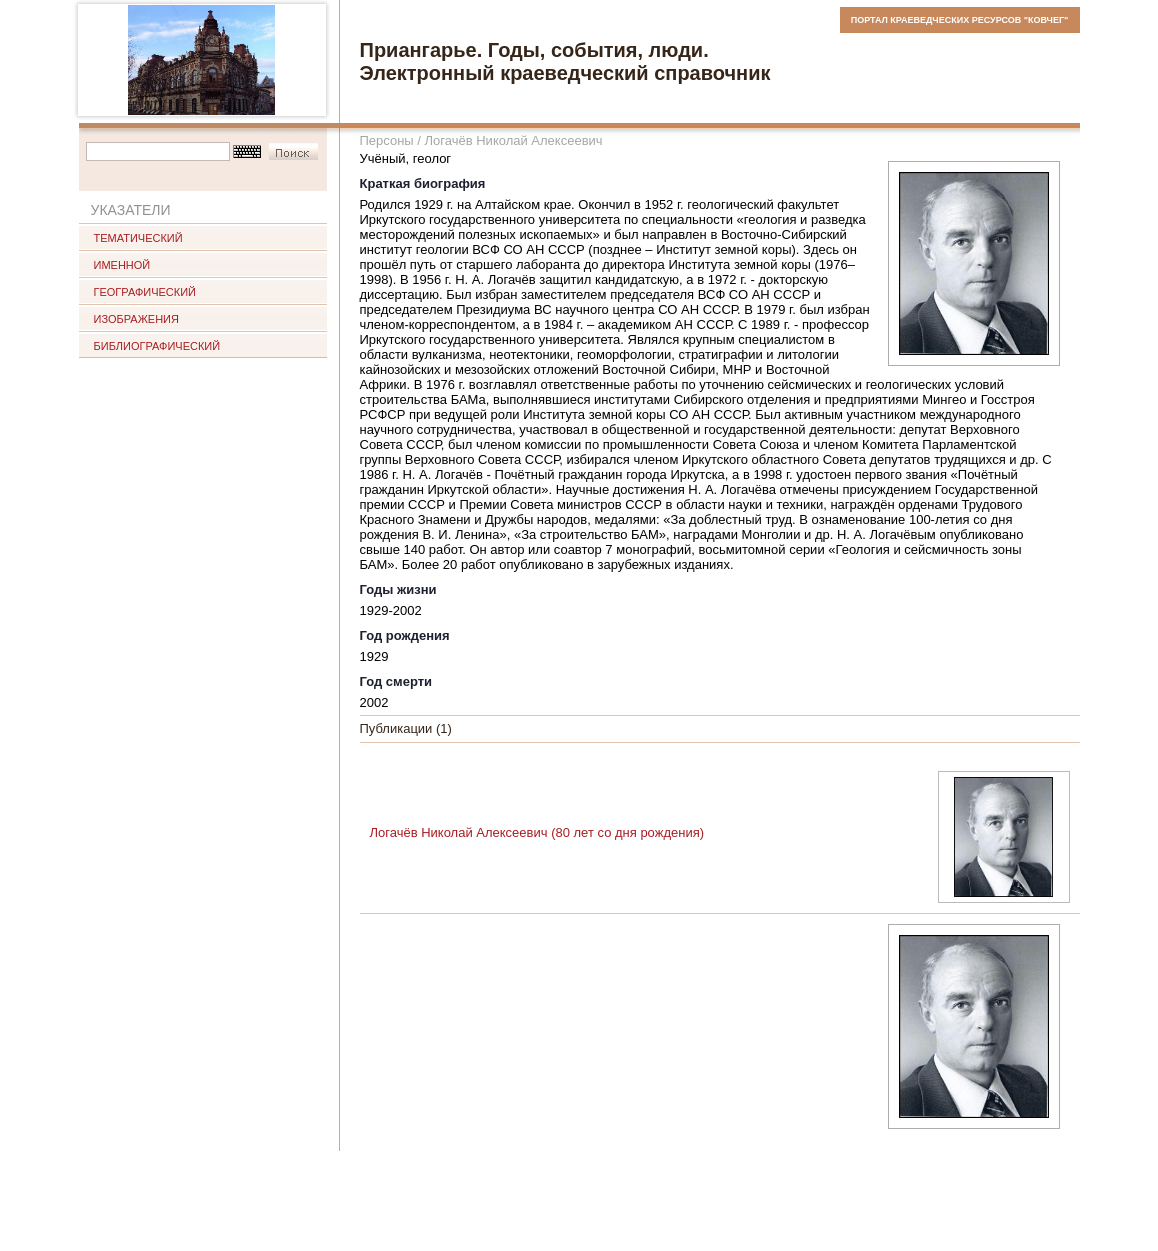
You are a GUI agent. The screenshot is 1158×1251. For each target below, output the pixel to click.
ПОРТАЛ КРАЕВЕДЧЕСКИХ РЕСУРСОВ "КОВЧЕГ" (960, 20)
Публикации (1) (406, 728)
